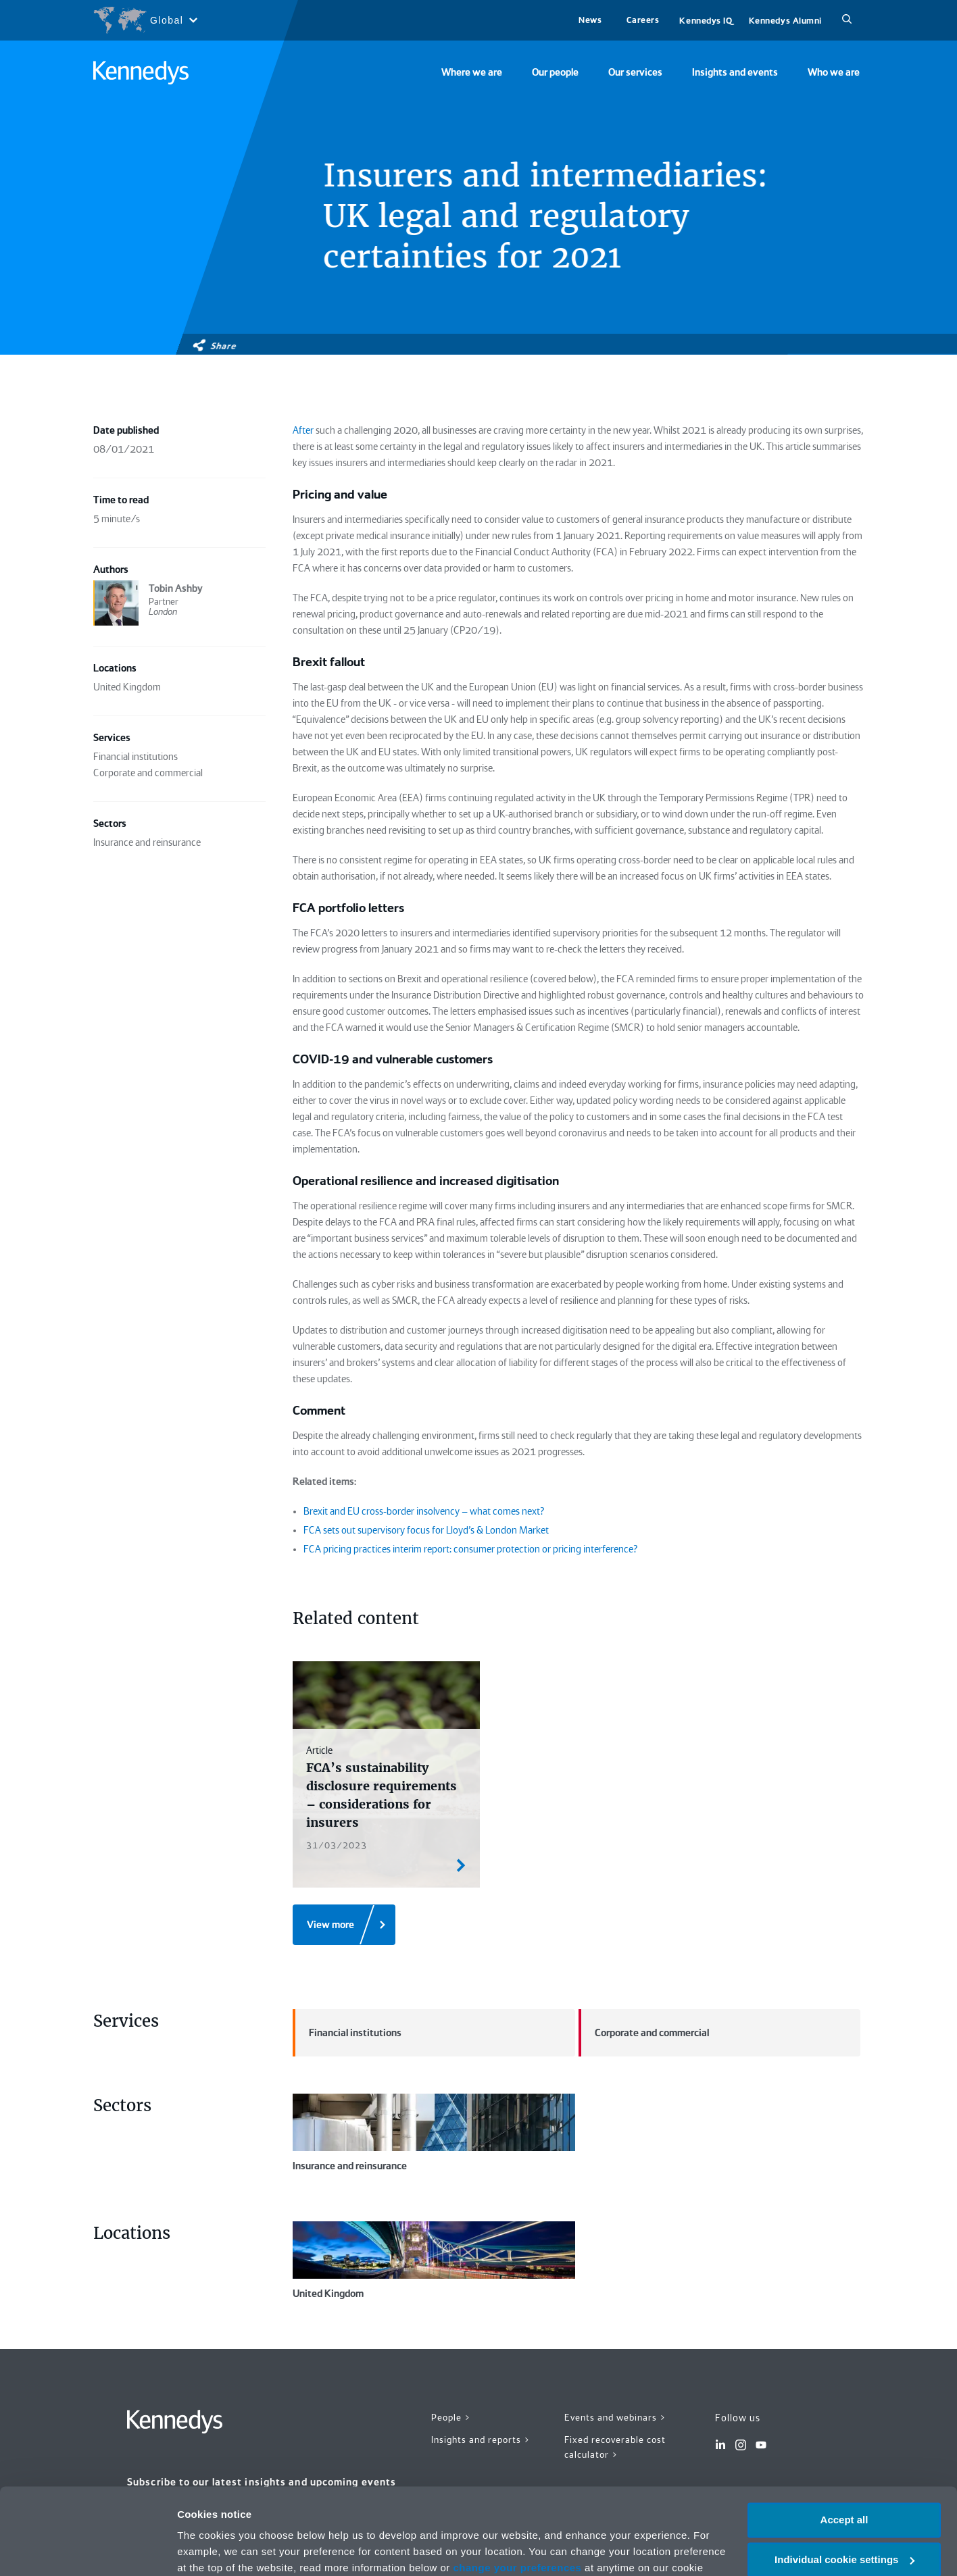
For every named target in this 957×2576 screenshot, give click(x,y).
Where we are (471, 72)
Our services (635, 72)
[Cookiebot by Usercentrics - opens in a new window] (87, 2550)
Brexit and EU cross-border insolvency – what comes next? (423, 1511)
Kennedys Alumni (785, 21)
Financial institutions (347, 2032)
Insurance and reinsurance (434, 2133)
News (590, 20)
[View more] (344, 1924)
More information (219, 2549)
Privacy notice (382, 2512)
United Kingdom (434, 2260)
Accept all (844, 2448)
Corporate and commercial (644, 2032)
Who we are (834, 72)
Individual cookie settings (844, 2488)
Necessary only (844, 2527)
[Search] (847, 20)
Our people (555, 72)
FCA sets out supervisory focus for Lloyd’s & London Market (426, 1530)
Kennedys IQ (705, 21)
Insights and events (735, 72)
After (303, 430)
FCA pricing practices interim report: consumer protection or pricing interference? (470, 1549)
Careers (643, 20)
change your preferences (517, 2496)
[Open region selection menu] (145, 20)
